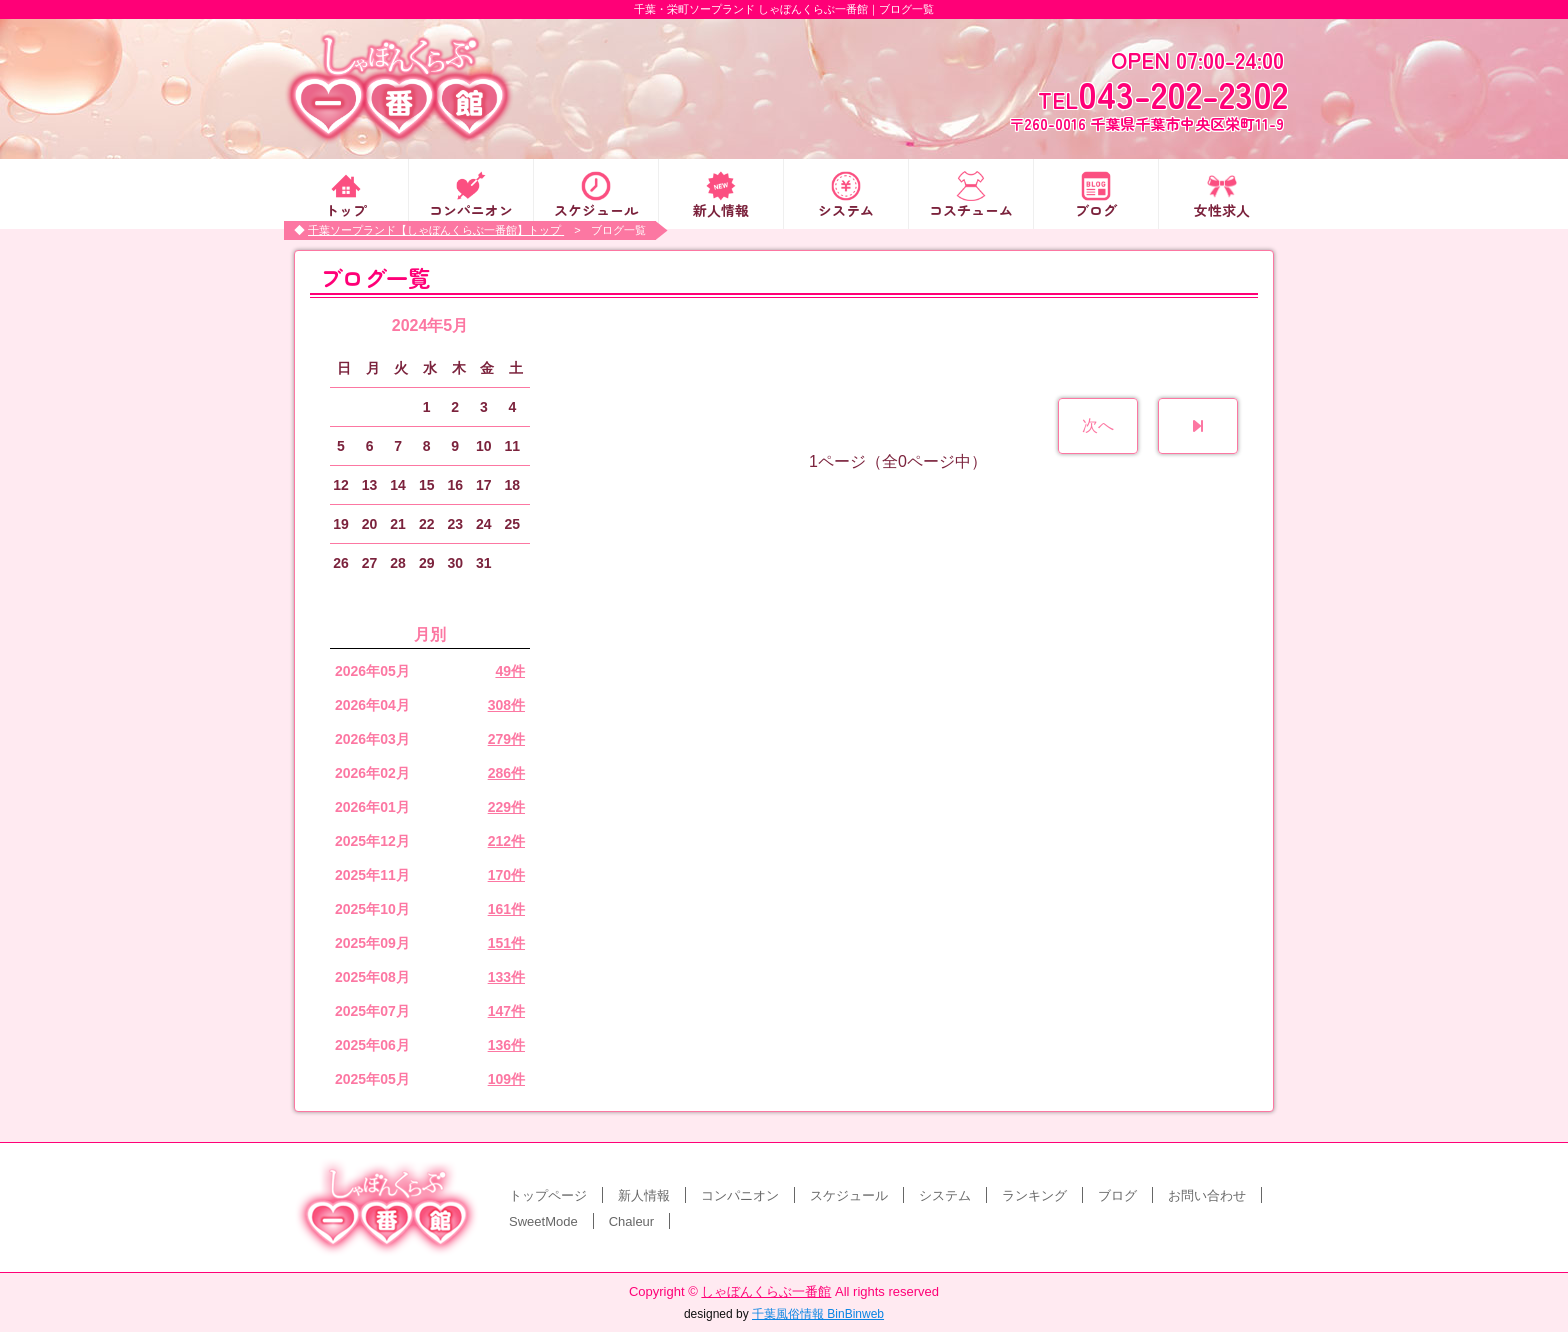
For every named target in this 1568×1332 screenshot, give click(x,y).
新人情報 (721, 208)
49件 (510, 671)
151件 (506, 943)
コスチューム (971, 208)
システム (846, 208)
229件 (506, 807)
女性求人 (1222, 208)
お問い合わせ (1207, 1195)
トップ (346, 208)
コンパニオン (471, 208)
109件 (506, 1079)
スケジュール (596, 208)
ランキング (1034, 1195)
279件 (506, 739)
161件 (506, 909)
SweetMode (543, 1221)
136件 (506, 1045)
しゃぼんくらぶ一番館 (766, 1291)
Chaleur (632, 1221)
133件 (506, 977)
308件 (506, 705)
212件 (506, 841)
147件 (506, 1011)
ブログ (1096, 208)
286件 (506, 773)
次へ (1098, 425)
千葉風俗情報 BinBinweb (818, 1314)
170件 (506, 875)
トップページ (548, 1195)
